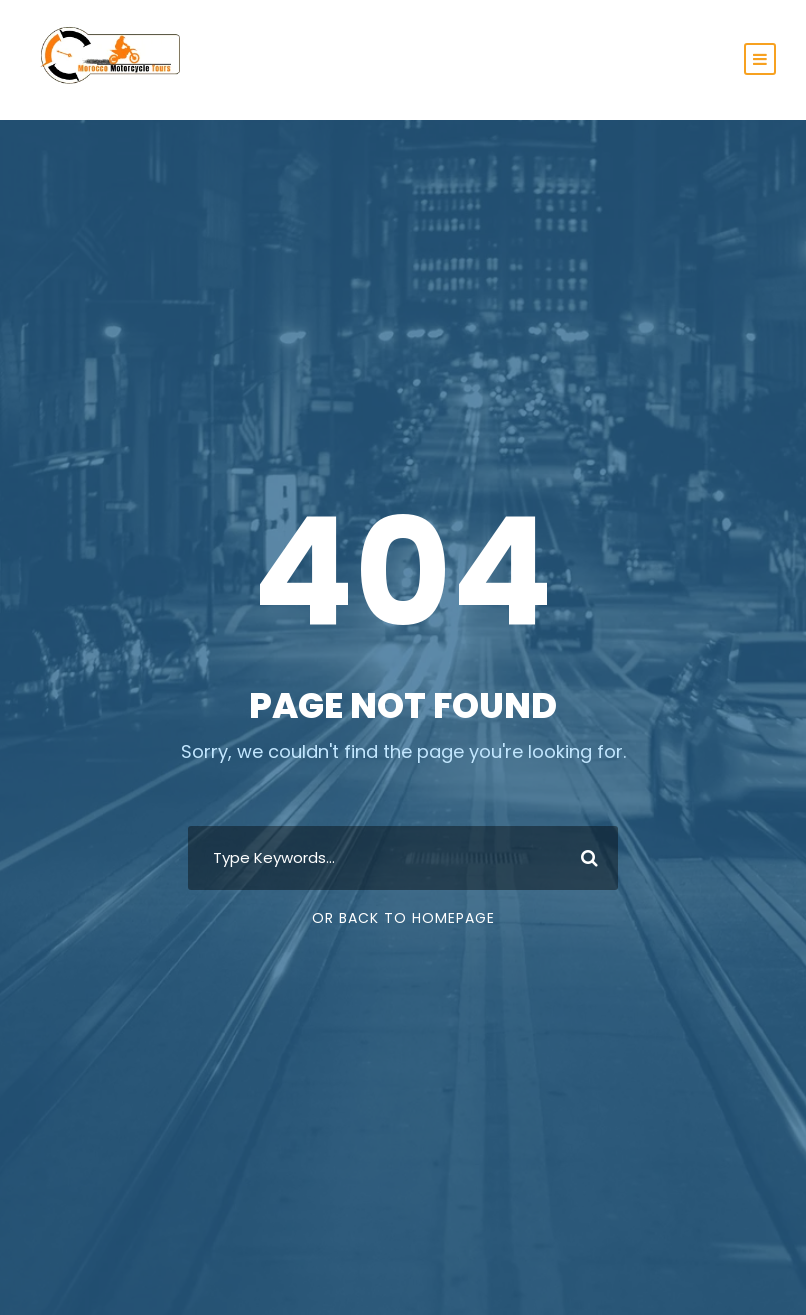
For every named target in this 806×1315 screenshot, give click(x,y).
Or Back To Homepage (403, 918)
